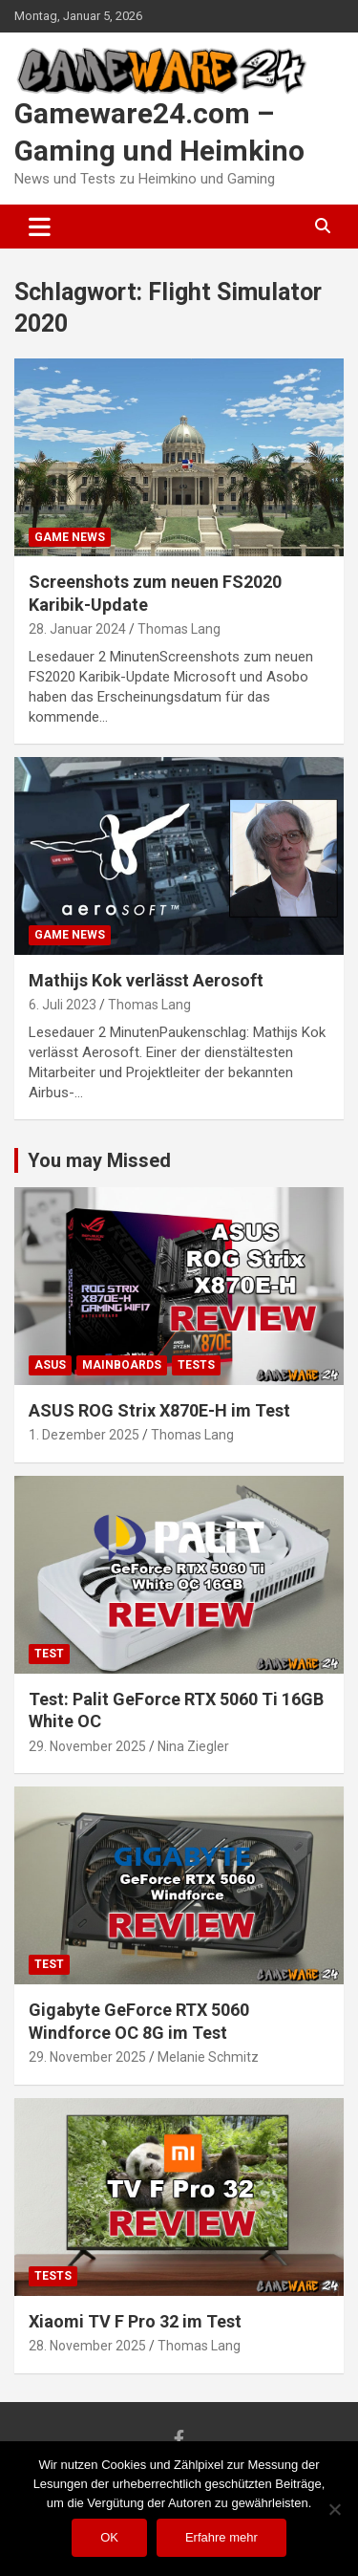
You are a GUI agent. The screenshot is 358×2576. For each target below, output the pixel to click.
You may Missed (99, 1160)
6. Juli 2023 (62, 1004)
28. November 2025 (87, 2345)
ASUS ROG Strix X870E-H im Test (159, 1410)
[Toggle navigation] (39, 227)
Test (49, 1653)
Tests (196, 1365)
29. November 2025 (87, 1746)
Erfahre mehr (221, 2537)
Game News (69, 537)
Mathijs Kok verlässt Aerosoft (146, 980)
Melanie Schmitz (208, 2057)
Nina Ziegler (193, 1746)
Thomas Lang (179, 629)
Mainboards (121, 1365)
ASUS (50, 1365)
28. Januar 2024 (77, 629)
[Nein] (334, 2509)
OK (109, 2537)
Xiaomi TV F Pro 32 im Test (135, 2321)
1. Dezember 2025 (84, 1434)
